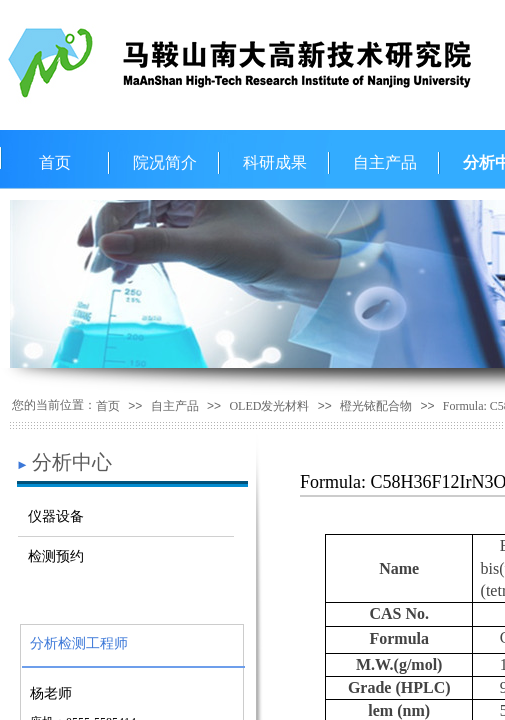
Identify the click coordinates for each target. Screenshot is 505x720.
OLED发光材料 (269, 406)
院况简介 (165, 162)
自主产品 (385, 162)
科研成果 (275, 162)
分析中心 (72, 462)
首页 (55, 162)
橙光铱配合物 (376, 406)
